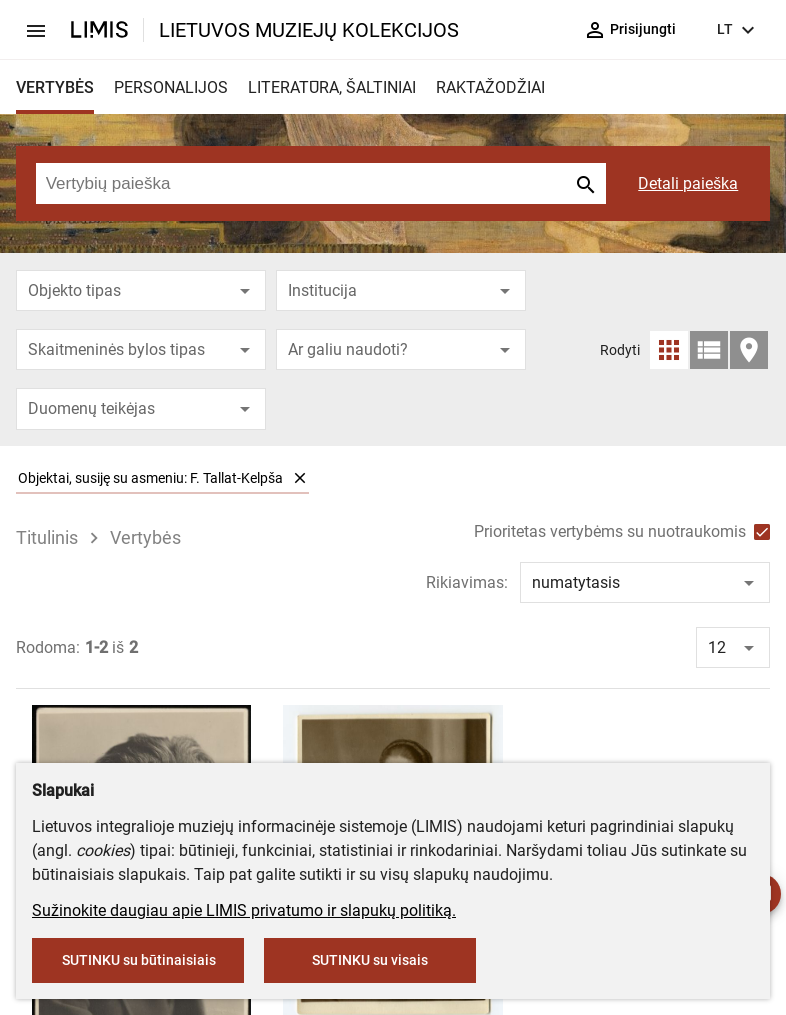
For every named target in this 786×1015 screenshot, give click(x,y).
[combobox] (141, 291)
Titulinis (47, 537)
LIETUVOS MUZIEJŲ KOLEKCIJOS (309, 30)
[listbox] (393, 478)
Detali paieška (688, 183)
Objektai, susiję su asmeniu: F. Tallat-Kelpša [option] (162, 477)
